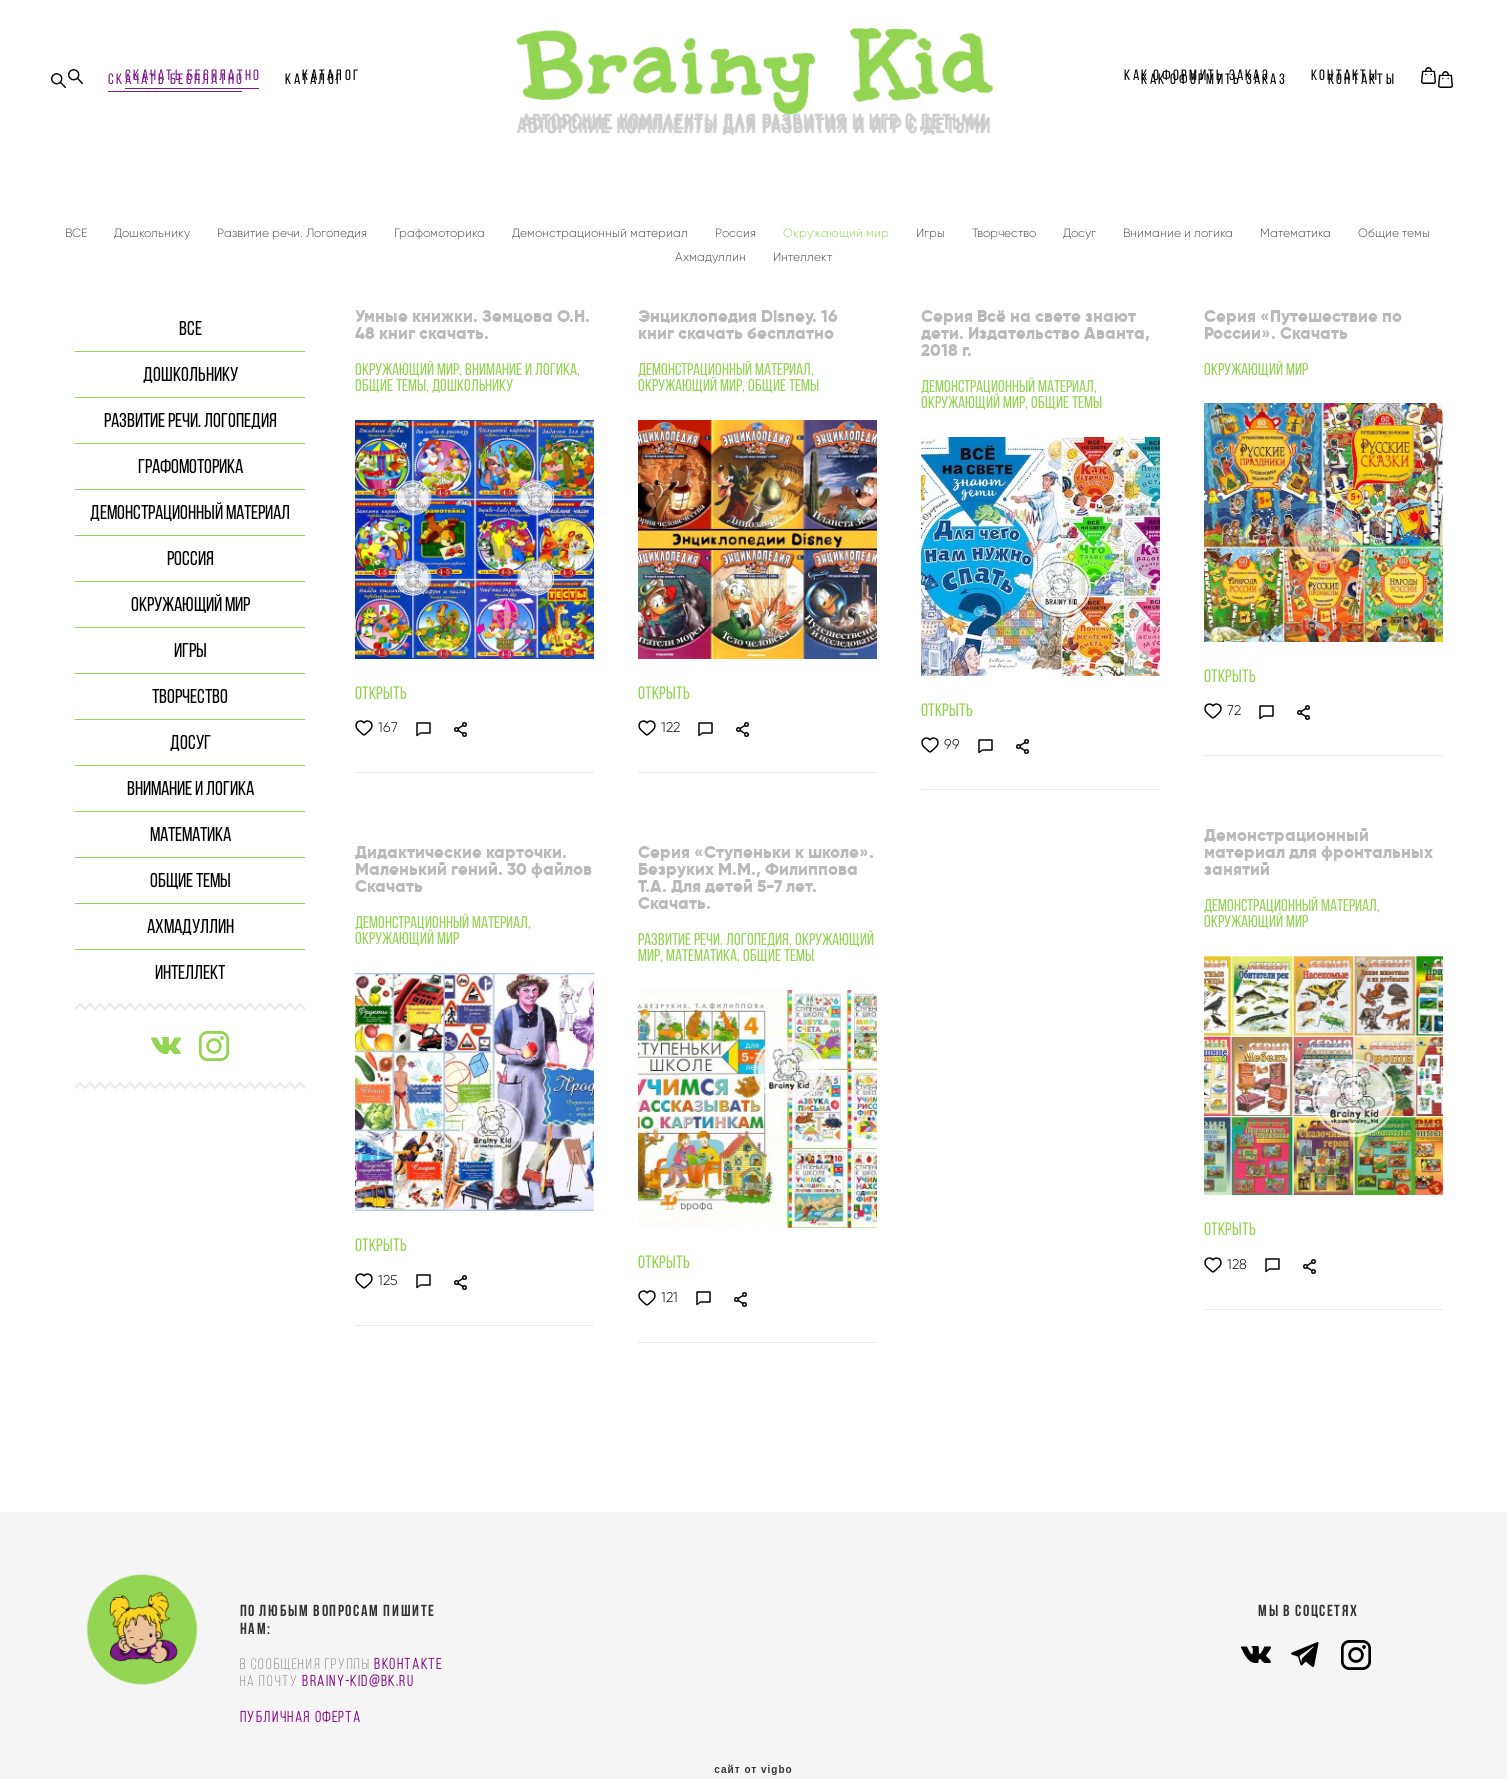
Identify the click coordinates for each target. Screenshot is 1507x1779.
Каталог (331, 75)
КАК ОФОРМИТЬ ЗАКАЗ (1197, 75)
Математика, (704, 949)
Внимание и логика (1179, 226)
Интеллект (802, 250)
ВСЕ (77, 226)
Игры (932, 226)
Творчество (1005, 226)
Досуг (1081, 226)
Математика (1297, 226)
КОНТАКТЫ (1345, 75)
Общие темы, (393, 379)
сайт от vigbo (753, 1732)
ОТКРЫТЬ (381, 687)
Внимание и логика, (522, 363)
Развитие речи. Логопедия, (716, 933)
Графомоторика (441, 226)
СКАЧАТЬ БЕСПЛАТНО (193, 75)
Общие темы (1394, 226)
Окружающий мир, (410, 363)
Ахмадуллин (712, 250)
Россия (737, 226)
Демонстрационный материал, (726, 363)
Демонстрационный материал (601, 226)
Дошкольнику (153, 226)
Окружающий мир (837, 226)
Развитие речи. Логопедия (293, 226)
